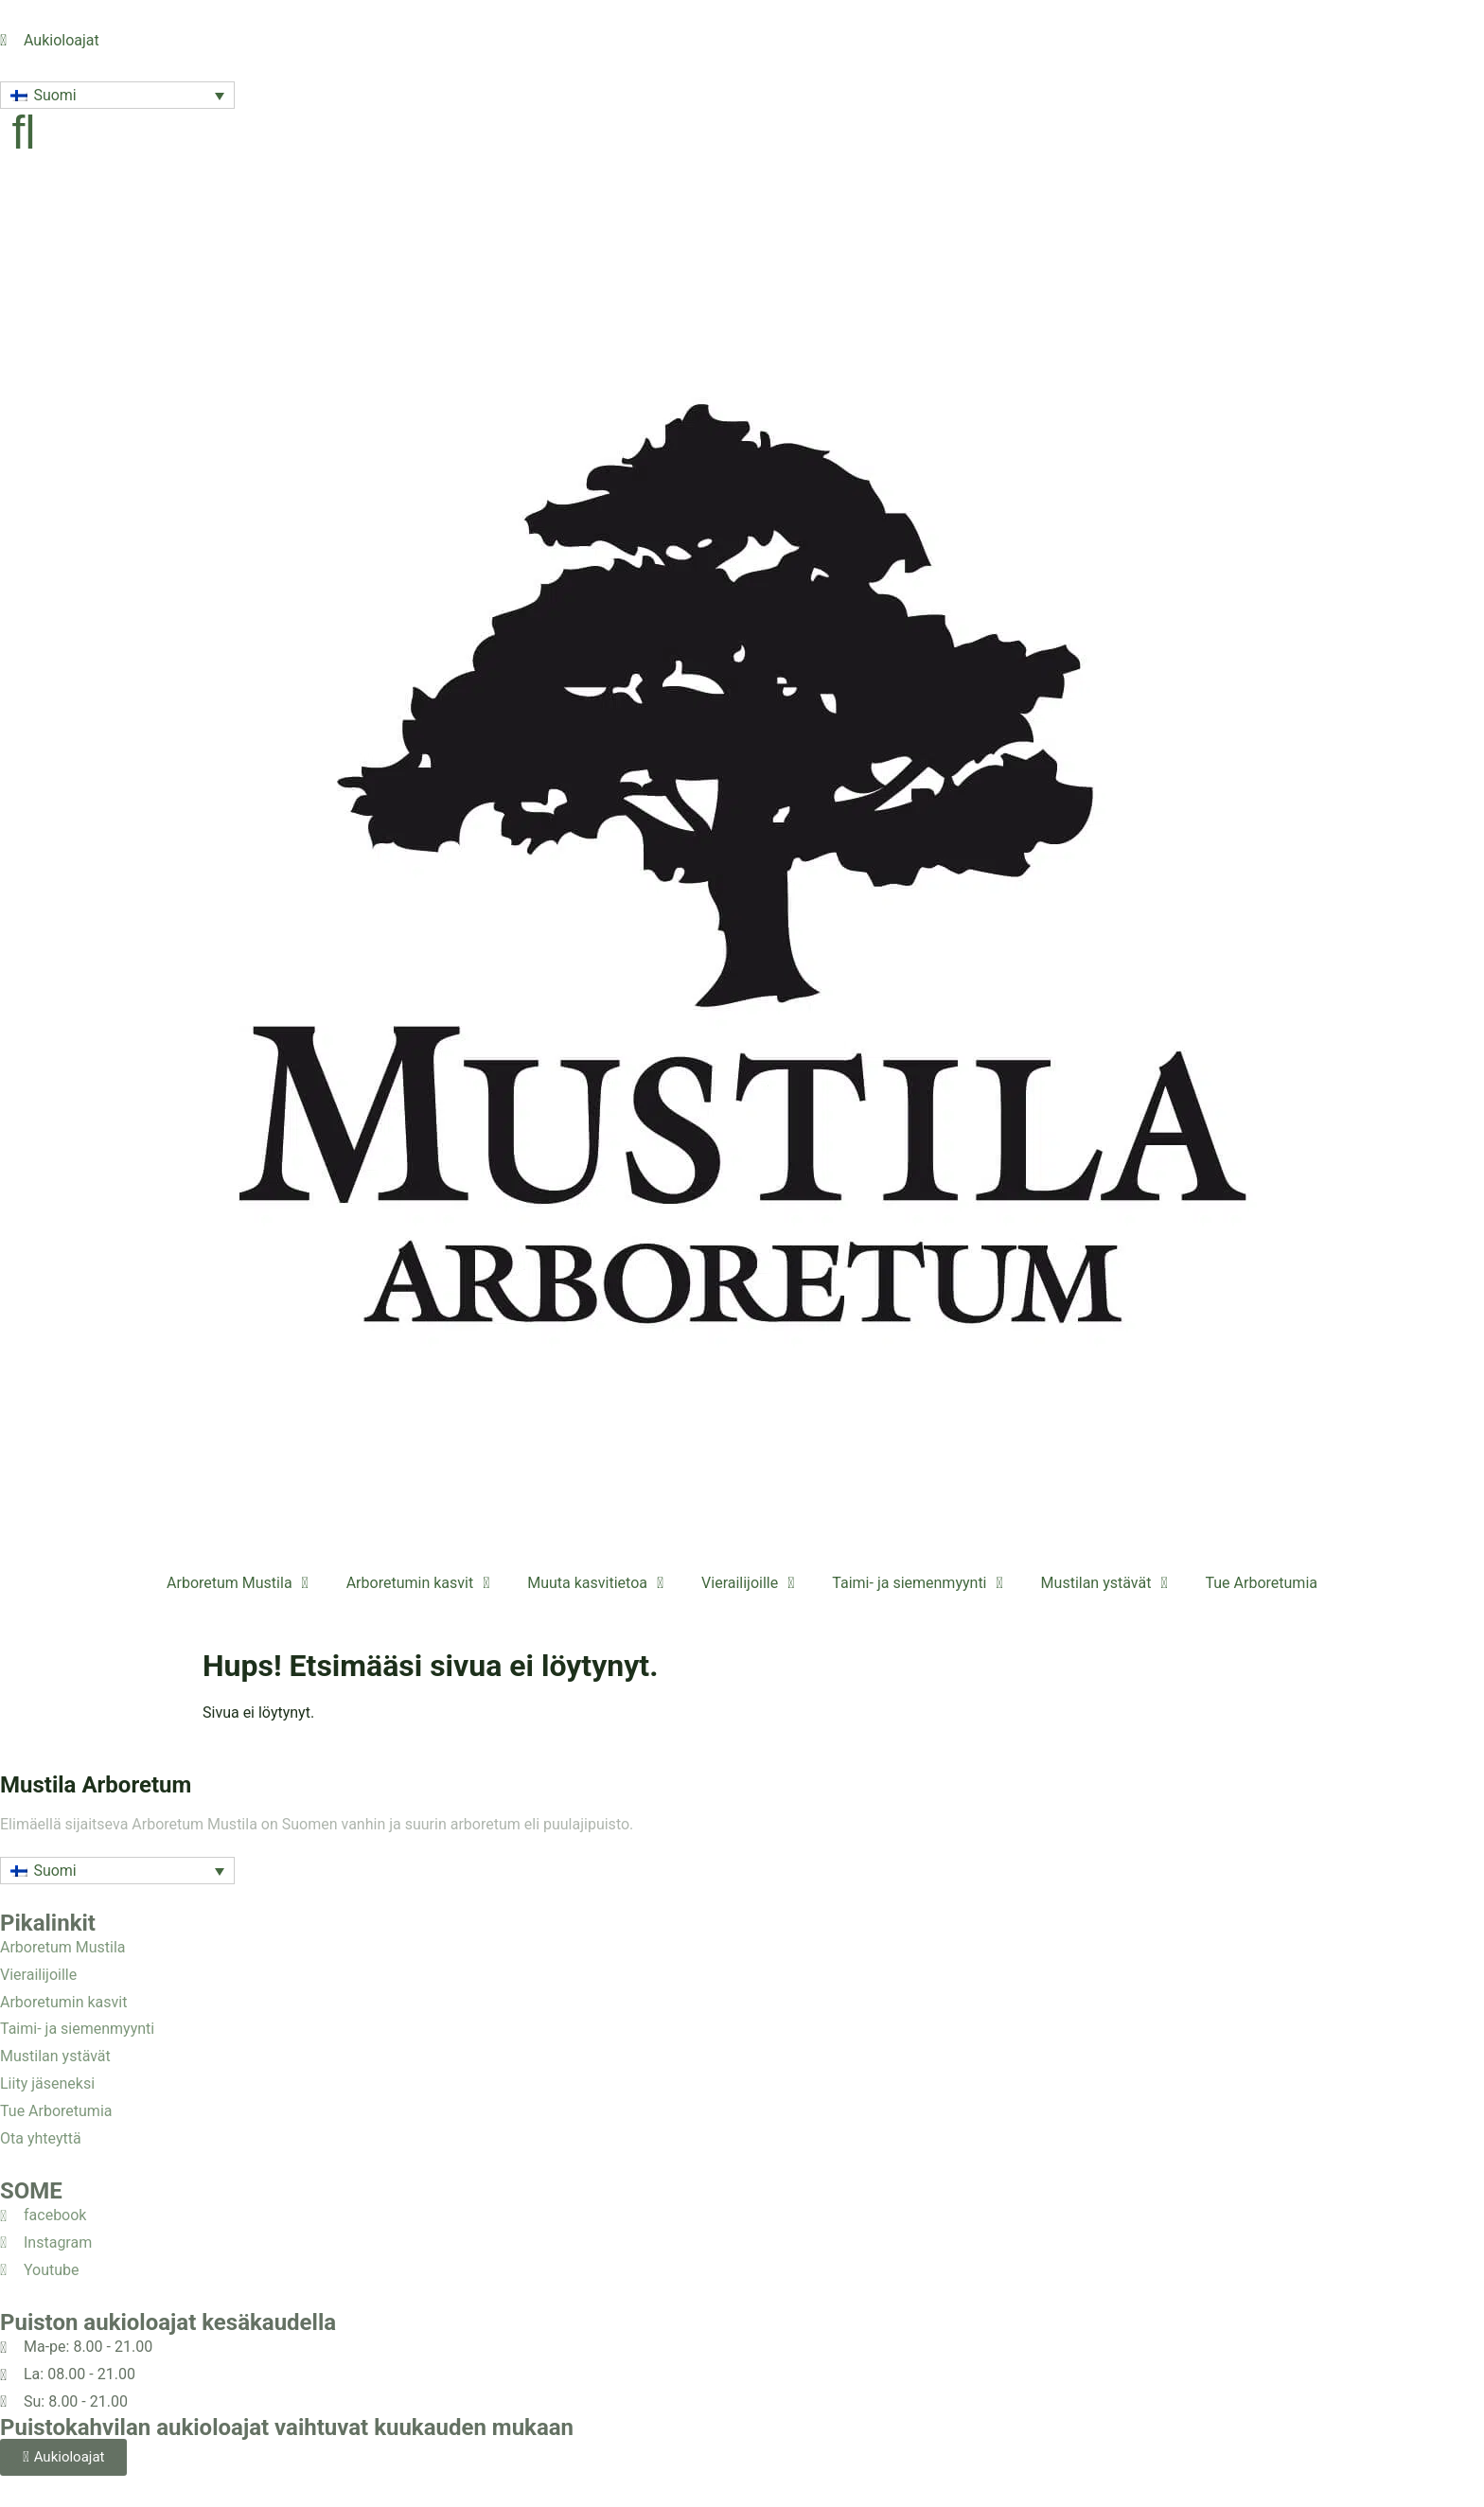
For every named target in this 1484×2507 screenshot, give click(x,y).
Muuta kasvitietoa (595, 1583)
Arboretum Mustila (238, 1583)
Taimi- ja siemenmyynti (917, 1583)
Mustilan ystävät (1104, 1583)
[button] (117, 95)
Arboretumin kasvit (418, 1583)
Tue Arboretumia (1260, 1583)
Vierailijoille (747, 1583)
